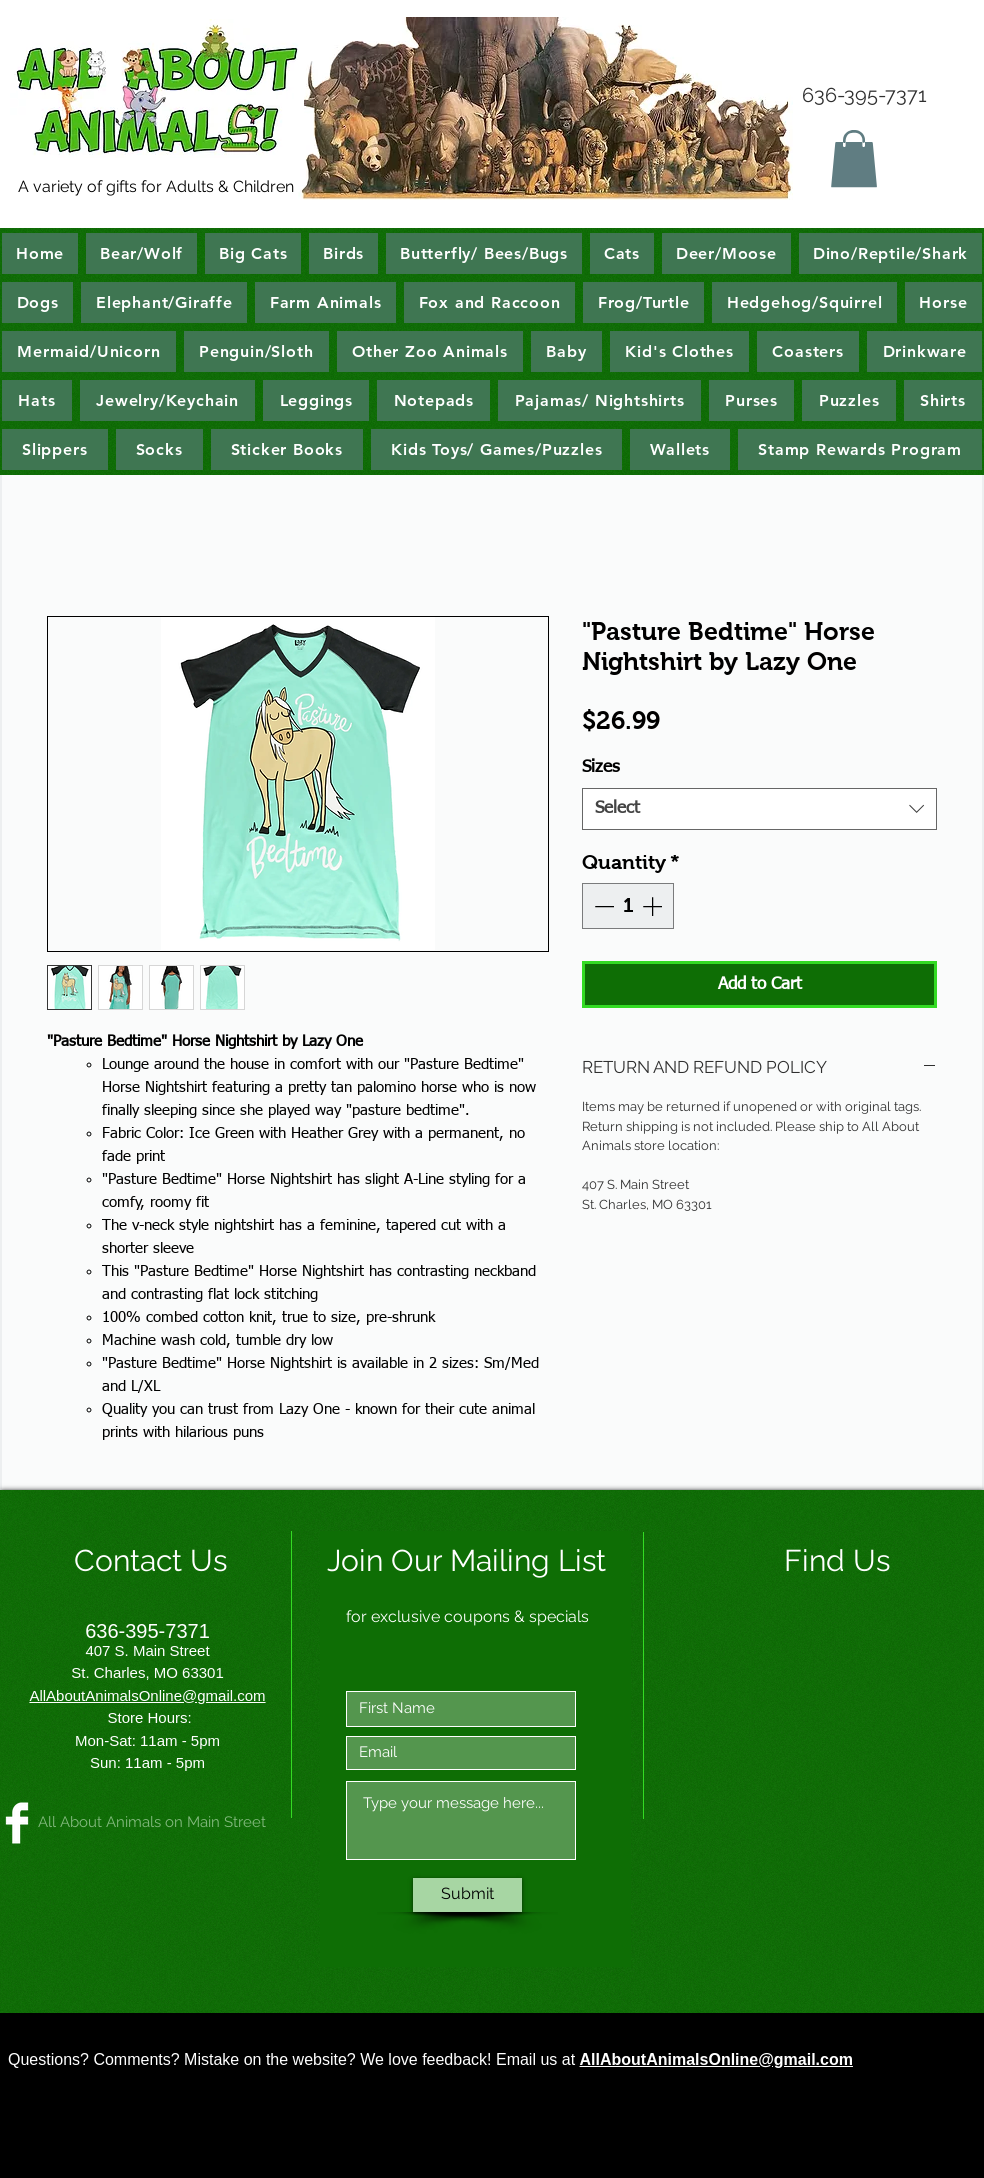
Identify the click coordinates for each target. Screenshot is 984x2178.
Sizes (601, 767)
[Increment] (654, 906)
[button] (854, 158)
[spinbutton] (628, 906)
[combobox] (759, 809)
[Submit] (467, 1895)
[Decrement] (602, 906)
